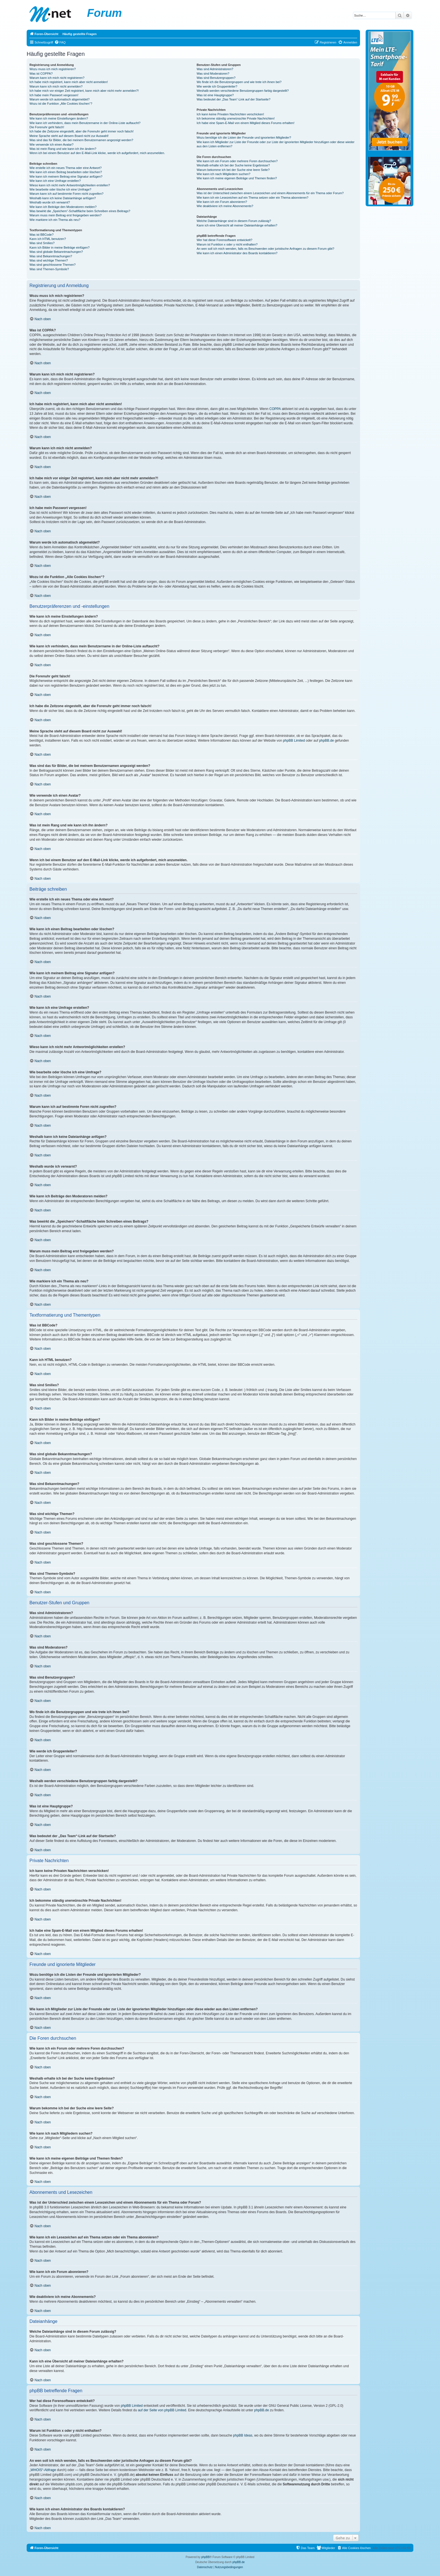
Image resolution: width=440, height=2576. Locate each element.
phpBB (205, 2557)
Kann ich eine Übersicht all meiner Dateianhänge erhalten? (237, 225)
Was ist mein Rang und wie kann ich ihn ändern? (62, 148)
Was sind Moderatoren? (213, 73)
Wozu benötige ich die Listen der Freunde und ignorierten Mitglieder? (244, 137)
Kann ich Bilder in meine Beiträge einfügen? (59, 247)
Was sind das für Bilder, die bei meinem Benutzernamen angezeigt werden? (81, 140)
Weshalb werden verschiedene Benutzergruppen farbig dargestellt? (243, 90)
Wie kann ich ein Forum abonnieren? (222, 201)
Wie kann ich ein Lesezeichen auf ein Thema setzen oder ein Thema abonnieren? (252, 197)
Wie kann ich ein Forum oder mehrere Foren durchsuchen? (237, 161)
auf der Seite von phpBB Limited (162, 2410)
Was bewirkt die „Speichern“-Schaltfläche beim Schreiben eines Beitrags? (79, 211)
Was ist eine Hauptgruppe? (215, 95)
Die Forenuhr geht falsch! (46, 127)
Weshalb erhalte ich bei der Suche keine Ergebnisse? (233, 165)
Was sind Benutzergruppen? (216, 77)
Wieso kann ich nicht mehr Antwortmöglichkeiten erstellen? (69, 185)
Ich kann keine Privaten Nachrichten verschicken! (230, 114)
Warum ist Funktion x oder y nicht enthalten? (227, 244)
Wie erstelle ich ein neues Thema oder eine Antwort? (65, 167)
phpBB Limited (294, 740)
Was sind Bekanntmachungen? (50, 256)
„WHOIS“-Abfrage (42, 2470)
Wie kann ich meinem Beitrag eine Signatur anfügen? (65, 176)
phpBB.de (326, 740)
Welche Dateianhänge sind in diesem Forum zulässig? (234, 221)
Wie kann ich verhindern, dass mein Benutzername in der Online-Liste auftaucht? (85, 123)
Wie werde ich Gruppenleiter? (217, 86)
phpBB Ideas (243, 2435)
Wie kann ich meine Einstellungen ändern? (58, 118)
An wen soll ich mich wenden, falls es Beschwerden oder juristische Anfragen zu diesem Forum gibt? (265, 248)
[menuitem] (60, 42)
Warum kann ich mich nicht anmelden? (55, 86)
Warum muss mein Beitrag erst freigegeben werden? (65, 215)
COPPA (275, 409)
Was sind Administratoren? (215, 69)
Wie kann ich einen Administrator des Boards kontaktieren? (237, 253)
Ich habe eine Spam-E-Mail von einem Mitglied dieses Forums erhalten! (246, 123)
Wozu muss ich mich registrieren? (52, 69)
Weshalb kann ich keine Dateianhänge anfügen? (62, 198)
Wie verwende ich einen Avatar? (51, 144)
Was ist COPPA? (41, 73)
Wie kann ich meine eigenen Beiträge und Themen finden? (237, 178)
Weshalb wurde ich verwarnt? (49, 202)
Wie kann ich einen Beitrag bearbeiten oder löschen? (65, 172)
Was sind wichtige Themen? (48, 260)
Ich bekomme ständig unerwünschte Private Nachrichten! (236, 118)
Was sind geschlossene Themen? (52, 264)
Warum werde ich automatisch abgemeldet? (59, 99)
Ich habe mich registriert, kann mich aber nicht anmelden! (68, 82)
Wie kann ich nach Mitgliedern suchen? (223, 174)
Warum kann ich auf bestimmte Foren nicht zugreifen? (66, 193)
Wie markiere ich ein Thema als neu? (54, 219)
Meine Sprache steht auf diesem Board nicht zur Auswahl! (69, 135)
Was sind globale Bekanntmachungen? (56, 251)
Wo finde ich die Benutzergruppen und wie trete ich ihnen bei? (239, 82)
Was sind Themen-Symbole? (49, 269)
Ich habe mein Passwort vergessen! (53, 95)
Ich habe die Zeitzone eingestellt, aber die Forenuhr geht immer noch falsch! (81, 131)
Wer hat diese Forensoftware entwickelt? (225, 240)
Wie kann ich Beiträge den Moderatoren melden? (63, 206)
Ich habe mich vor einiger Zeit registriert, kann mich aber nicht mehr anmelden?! (84, 90)
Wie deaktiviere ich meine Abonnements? (225, 206)
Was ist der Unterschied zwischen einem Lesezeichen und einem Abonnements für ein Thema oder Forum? (270, 193)
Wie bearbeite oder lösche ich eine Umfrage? (60, 189)
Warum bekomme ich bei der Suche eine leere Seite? (233, 169)
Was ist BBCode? (41, 234)
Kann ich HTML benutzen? (47, 238)
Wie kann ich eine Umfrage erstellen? (55, 180)
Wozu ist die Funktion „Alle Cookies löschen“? (60, 103)
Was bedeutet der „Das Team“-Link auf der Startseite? (234, 99)
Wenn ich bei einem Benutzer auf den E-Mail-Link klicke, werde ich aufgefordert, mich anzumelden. (97, 153)
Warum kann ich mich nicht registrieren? (56, 77)
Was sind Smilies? (41, 243)
